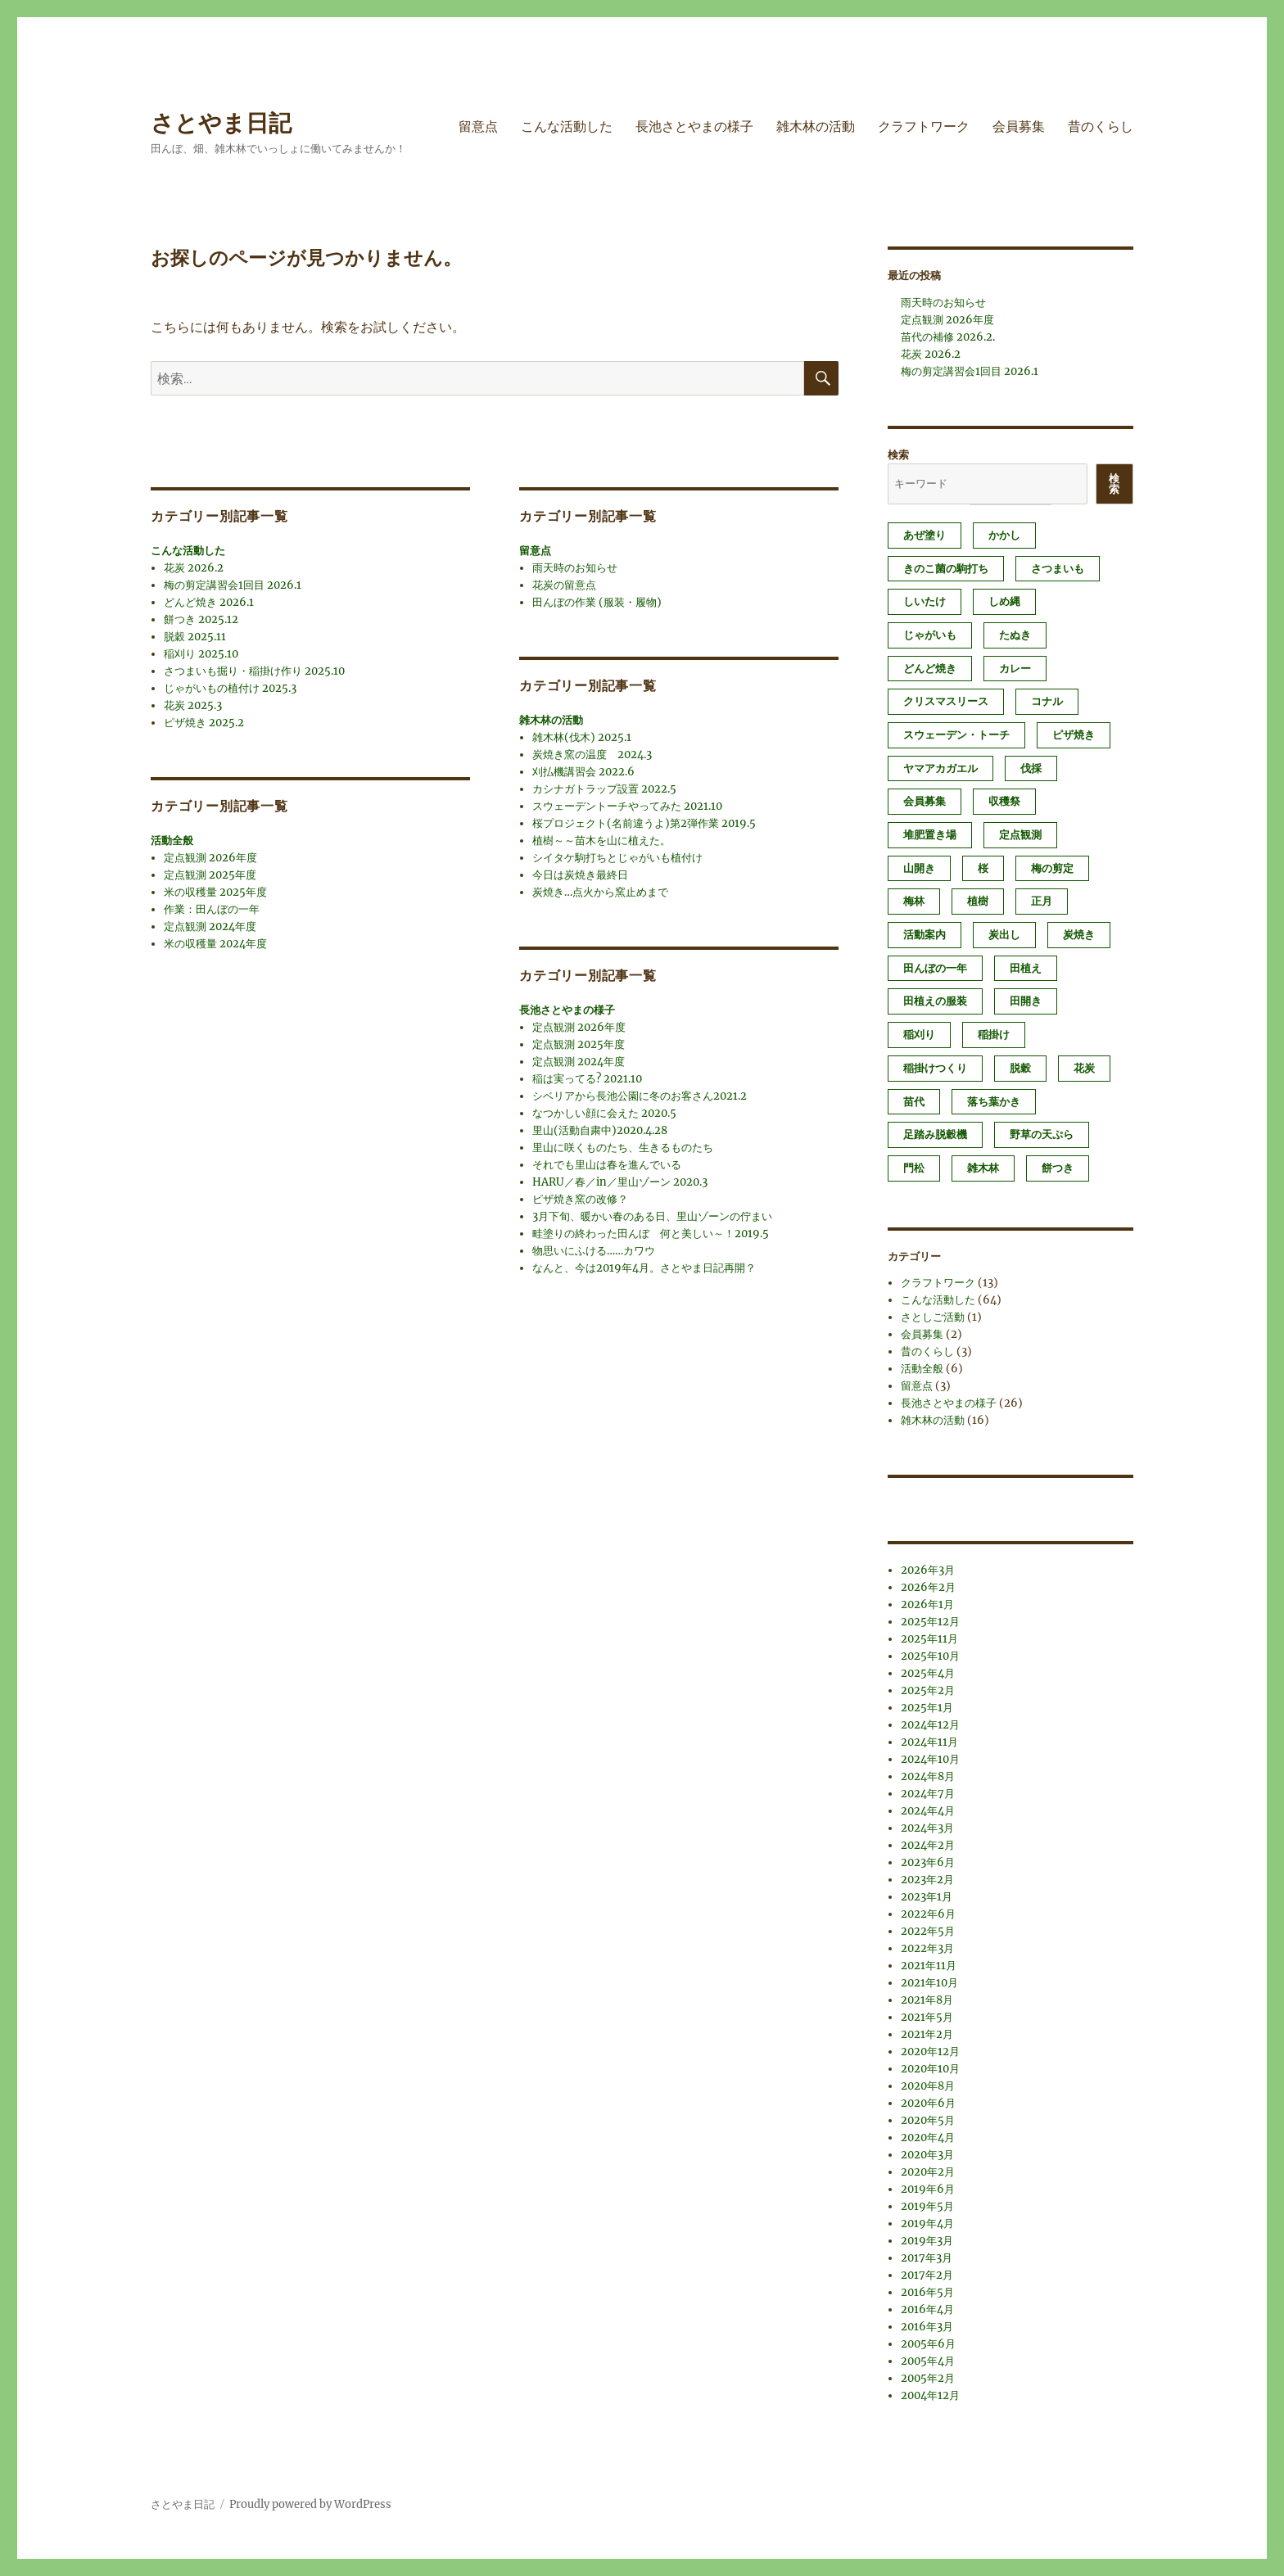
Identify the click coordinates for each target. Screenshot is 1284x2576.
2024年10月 (930, 1759)
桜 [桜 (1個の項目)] (983, 868)
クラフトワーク (924, 126)
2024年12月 (930, 1725)
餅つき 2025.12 (201, 619)
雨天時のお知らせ (574, 568)
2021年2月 (927, 2034)
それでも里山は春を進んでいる (606, 1165)
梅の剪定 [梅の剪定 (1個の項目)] (1052, 868)
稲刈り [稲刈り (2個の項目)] (919, 1035)
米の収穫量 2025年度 (215, 892)
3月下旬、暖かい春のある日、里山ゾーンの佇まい (652, 1216)
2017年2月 (927, 2275)
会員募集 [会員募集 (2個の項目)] (924, 801)
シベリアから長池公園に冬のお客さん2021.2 (639, 1096)
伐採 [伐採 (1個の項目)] (1031, 768)
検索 (898, 455)
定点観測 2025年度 (210, 875)
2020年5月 (928, 2120)
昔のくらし (1100, 126)
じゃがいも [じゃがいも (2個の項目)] (929, 635)
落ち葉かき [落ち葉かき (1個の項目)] (993, 1102)
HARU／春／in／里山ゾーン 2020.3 (620, 1182)
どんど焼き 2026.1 (209, 602)
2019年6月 (928, 2189)
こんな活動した (567, 126)
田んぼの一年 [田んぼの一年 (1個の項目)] (935, 968)
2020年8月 (928, 2086)
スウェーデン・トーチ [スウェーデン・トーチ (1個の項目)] (956, 735)
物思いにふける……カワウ (593, 1251)
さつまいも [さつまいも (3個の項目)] (1057, 569)
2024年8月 (928, 1776)
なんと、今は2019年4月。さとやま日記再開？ (644, 1268)
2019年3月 (927, 2241)
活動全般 (172, 840)
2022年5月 (928, 1931)
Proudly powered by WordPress (310, 2504)
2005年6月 (928, 2344)
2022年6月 (928, 1914)
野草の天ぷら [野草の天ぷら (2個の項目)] (1042, 1134)
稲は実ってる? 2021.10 (587, 1079)
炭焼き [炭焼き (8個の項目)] (1079, 935)
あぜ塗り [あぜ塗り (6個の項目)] (924, 535)
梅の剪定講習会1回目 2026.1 (232, 585)
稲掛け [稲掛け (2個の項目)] (994, 1035)
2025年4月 (928, 1673)
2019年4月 (927, 2223)
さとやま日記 (221, 123)
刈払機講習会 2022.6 (583, 772)
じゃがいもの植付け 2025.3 (230, 688)
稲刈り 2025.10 (201, 654)
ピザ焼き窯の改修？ (580, 1199)
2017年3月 (926, 2258)
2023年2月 (927, 1880)
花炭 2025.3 (193, 705)
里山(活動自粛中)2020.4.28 (599, 1130)
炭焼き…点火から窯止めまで (600, 892)
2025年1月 (927, 1708)
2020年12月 (930, 2052)
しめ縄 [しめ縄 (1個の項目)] (1004, 601)
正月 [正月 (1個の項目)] (1041, 901)
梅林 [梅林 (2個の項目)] (914, 901)
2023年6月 (928, 1862)
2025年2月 (928, 1690)
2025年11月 (929, 1639)
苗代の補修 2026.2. (948, 337)
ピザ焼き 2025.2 (204, 723)
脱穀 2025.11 (195, 637)
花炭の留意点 (564, 585)
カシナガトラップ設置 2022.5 (604, 789)
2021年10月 (929, 1983)
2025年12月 (930, 1622)
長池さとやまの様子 (694, 126)
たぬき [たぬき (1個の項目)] (1015, 635)
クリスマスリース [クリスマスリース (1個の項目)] (945, 701)
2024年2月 (928, 1845)
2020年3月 (927, 2155)
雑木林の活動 (815, 126)
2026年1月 (927, 1604)
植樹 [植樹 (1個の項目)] (977, 901)
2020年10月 (930, 2069)
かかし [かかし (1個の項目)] (1004, 535)
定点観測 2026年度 (210, 858)
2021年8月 (927, 2000)
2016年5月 (927, 2292)
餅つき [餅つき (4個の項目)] (1058, 1168)
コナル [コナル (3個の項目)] (1047, 701)
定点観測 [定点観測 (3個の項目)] (1020, 835)
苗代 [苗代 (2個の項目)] (914, 1102)
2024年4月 (928, 1811)
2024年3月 (927, 1828)
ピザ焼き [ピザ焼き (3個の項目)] (1073, 735)
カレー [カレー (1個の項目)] (1015, 669)
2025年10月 (930, 1656)
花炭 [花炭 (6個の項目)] (1084, 1068)
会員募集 (1018, 126)
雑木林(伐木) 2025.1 (581, 737)
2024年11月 (929, 1742)
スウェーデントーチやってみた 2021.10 (627, 806)
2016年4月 (927, 2309)
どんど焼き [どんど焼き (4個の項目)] (929, 669)
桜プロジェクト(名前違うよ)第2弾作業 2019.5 (644, 823)
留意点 (478, 126)
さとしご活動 (933, 1317)
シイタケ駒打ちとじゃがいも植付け (617, 858)
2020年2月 (928, 2172)
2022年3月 (927, 1948)
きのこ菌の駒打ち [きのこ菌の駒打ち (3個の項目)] (945, 569)
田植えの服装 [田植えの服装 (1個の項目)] (935, 1001)
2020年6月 (928, 2103)
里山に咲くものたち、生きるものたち (622, 1148)
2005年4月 (928, 2361)
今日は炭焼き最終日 (580, 875)
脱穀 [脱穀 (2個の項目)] (1020, 1068)
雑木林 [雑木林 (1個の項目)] (983, 1168)
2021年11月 (928, 1966)
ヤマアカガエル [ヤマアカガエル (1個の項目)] (940, 768)
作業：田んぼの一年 (212, 909)
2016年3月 (927, 2327)
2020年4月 (928, 2137)
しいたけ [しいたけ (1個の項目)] (924, 601)
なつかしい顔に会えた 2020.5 (604, 1113)
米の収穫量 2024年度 (215, 944)
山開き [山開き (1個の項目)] (919, 868)
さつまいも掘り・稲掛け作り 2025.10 (254, 671)
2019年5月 (927, 2206)
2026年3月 (928, 1570)
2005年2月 (928, 2378)
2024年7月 (928, 1794)
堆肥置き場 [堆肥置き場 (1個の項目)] (929, 835)
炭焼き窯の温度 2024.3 (592, 755)
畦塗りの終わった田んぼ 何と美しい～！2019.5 (650, 1234)
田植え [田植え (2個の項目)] (1026, 968)
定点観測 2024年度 (210, 926)
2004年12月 (930, 2395)
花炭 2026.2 (194, 568)
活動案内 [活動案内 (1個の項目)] (924, 935)
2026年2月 (928, 1587)
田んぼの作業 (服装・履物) (597, 602)
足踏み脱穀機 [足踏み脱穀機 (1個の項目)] (935, 1134)
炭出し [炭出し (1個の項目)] (1004, 935)
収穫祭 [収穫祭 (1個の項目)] (1004, 801)
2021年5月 (927, 2017)
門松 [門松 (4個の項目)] (914, 1168)
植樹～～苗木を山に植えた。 (601, 840)
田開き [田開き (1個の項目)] (1026, 1001)
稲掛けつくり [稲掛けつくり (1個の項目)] (935, 1068)
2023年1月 (926, 1897)
